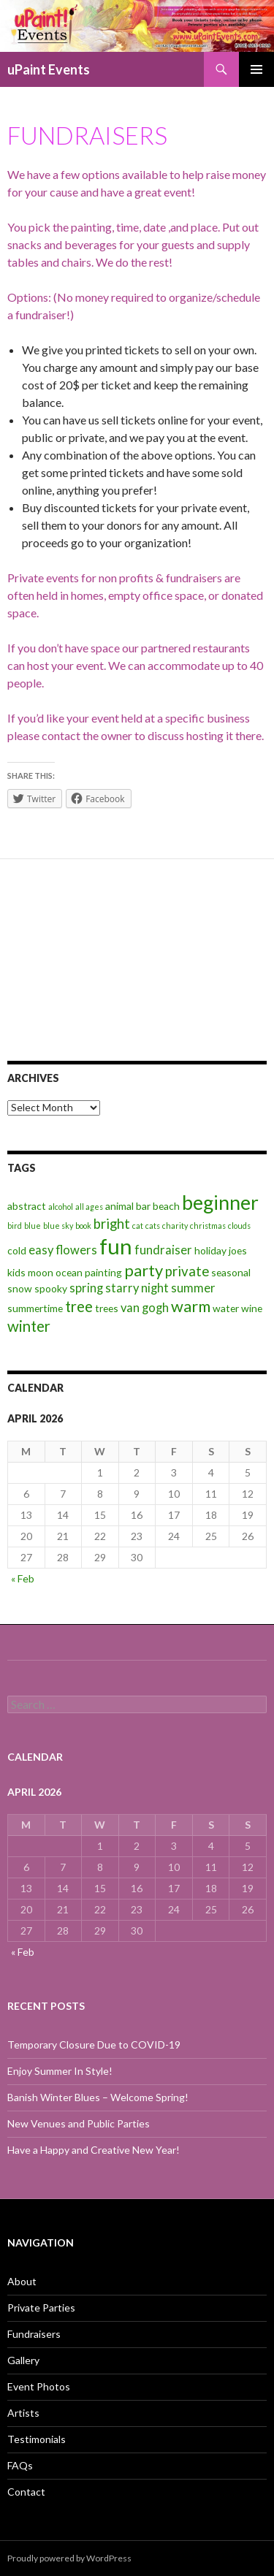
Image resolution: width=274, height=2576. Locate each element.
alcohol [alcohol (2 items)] (60, 1206)
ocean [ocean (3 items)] (69, 1272)
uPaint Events (48, 69)
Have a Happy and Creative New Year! (93, 2150)
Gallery (23, 2360)
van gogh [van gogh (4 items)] (145, 1307)
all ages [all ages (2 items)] (89, 1206)
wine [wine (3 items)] (251, 1308)
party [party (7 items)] (143, 1270)
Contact (26, 2491)
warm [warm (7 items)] (190, 1306)
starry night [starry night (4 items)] (137, 1288)
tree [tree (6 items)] (79, 1306)
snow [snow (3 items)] (19, 1288)
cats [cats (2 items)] (152, 1225)
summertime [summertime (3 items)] (35, 1308)
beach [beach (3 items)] (166, 1206)
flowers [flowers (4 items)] (76, 1250)
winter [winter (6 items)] (28, 1326)
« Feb (22, 1578)
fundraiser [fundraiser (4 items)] (163, 1250)
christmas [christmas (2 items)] (208, 1225)
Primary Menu (256, 69)
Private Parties (41, 2307)
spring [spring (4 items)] (86, 1288)
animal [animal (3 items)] (119, 1206)
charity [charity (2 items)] (175, 1225)
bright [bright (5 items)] (112, 1224)
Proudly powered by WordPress (69, 2558)
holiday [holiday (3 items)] (210, 1250)
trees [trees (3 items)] (106, 1308)
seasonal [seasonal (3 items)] (231, 1272)
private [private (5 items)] (187, 1271)
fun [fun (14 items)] (115, 1246)
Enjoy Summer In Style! (60, 2071)
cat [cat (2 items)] (137, 1225)
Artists (23, 2413)
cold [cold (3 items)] (16, 1250)
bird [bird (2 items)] (14, 1225)
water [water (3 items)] (226, 1308)
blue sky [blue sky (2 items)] (58, 1225)
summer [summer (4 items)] (193, 1288)
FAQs (20, 2465)
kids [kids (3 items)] (16, 1272)
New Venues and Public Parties (78, 2123)
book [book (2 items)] (83, 1225)
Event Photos (38, 2386)
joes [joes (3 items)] (238, 1250)
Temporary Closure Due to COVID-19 (93, 2044)
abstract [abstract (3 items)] (26, 1206)
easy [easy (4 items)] (40, 1250)
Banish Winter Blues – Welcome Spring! (98, 2097)
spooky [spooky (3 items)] (50, 1288)
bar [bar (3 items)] (143, 1206)
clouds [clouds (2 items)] (239, 1225)
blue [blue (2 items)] (32, 1225)
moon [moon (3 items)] (40, 1272)
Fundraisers (34, 2334)
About (22, 2281)
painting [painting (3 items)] (103, 1272)
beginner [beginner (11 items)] (220, 1202)
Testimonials (36, 2439)
